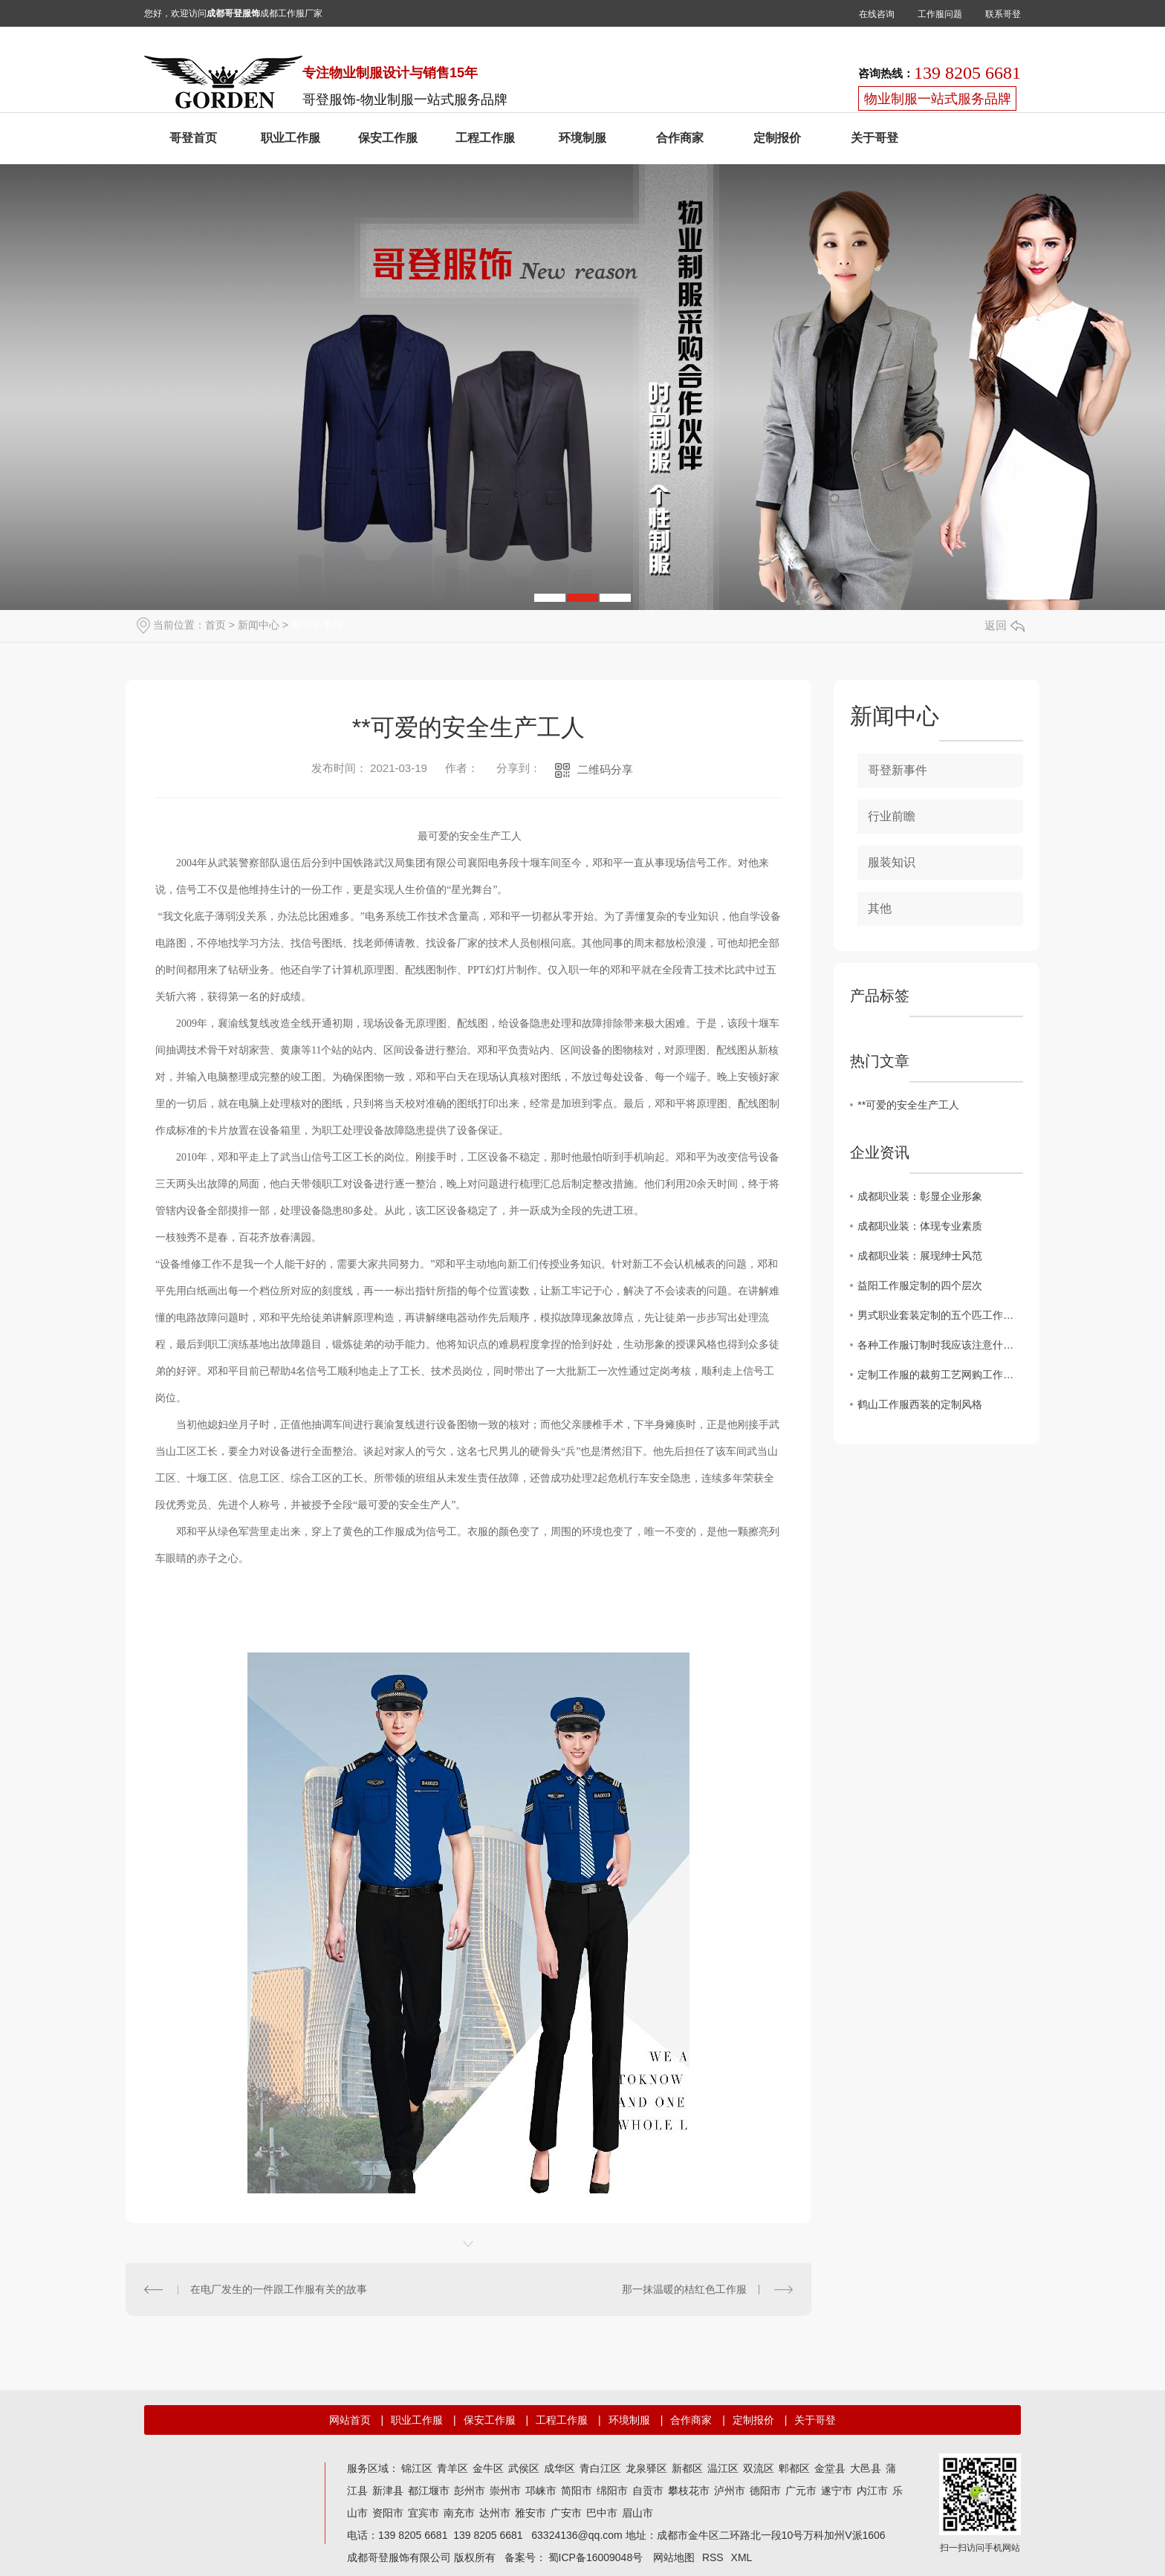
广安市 (566, 2513)
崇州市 (505, 2490)
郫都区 (794, 2468)
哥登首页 (193, 138)
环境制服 (582, 138)
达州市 (494, 2513)
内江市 (872, 2490)
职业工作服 (290, 138)
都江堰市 (429, 2490)
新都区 (687, 2468)
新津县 (387, 2490)
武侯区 (523, 2468)
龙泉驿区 (646, 2468)
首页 (215, 625)
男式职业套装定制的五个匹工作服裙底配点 (940, 1315)
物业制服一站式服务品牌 (937, 98)
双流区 (758, 2468)
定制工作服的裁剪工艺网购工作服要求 (940, 1375)
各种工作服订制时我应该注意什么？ (940, 1345)
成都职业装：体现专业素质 (919, 1226)
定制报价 (777, 138)
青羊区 (452, 2468)
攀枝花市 (689, 2490)
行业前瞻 (891, 816)
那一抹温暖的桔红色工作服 (684, 2289)
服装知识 (891, 862)
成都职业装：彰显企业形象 (919, 1196)
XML (742, 2557)
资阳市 (387, 2513)
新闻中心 (258, 625)
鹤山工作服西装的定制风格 (919, 1404)
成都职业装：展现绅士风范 (919, 1256)
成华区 (559, 2468)
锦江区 (416, 2468)
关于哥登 (874, 138)
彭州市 (469, 2490)
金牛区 (488, 2468)
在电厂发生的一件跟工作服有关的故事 (278, 2289)
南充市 (459, 2513)
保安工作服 (388, 138)
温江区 (723, 2468)
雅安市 (530, 2513)
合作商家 (680, 138)
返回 (1004, 625)
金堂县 (830, 2468)
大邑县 (865, 2468)
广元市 (801, 2490)
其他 (880, 908)
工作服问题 (940, 14)
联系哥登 (1003, 14)
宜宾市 (423, 2513)
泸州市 (729, 2490)
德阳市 (765, 2490)
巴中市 (601, 2513)
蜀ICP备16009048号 (595, 2557)
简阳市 (576, 2490)
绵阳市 (612, 2490)
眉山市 (637, 2513)
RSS (713, 2557)
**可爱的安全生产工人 (908, 1105)
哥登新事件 (317, 625)
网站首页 (350, 2420)
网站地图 (674, 2557)
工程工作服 (485, 138)
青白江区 (600, 2468)
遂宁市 (836, 2490)
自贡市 (647, 2490)
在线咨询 (877, 14)
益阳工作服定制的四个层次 (919, 1285)
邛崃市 (540, 2490)
